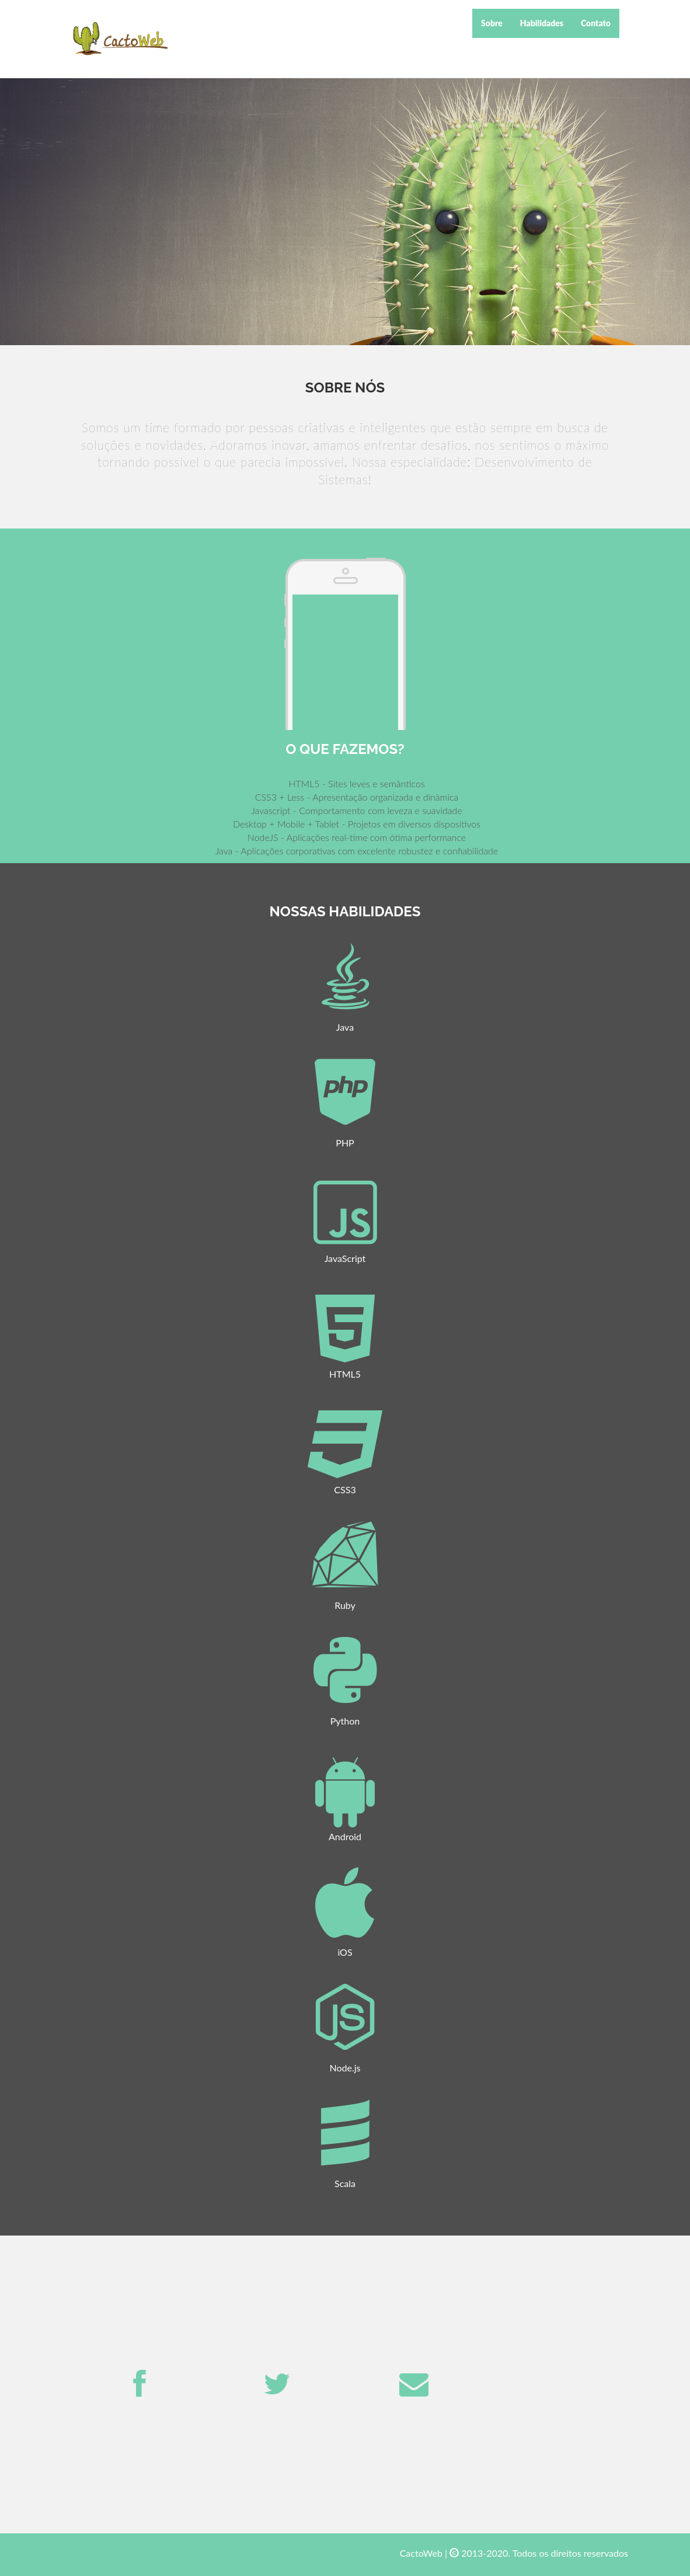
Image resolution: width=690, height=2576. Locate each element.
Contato (596, 23)
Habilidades (541, 23)
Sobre (492, 23)
